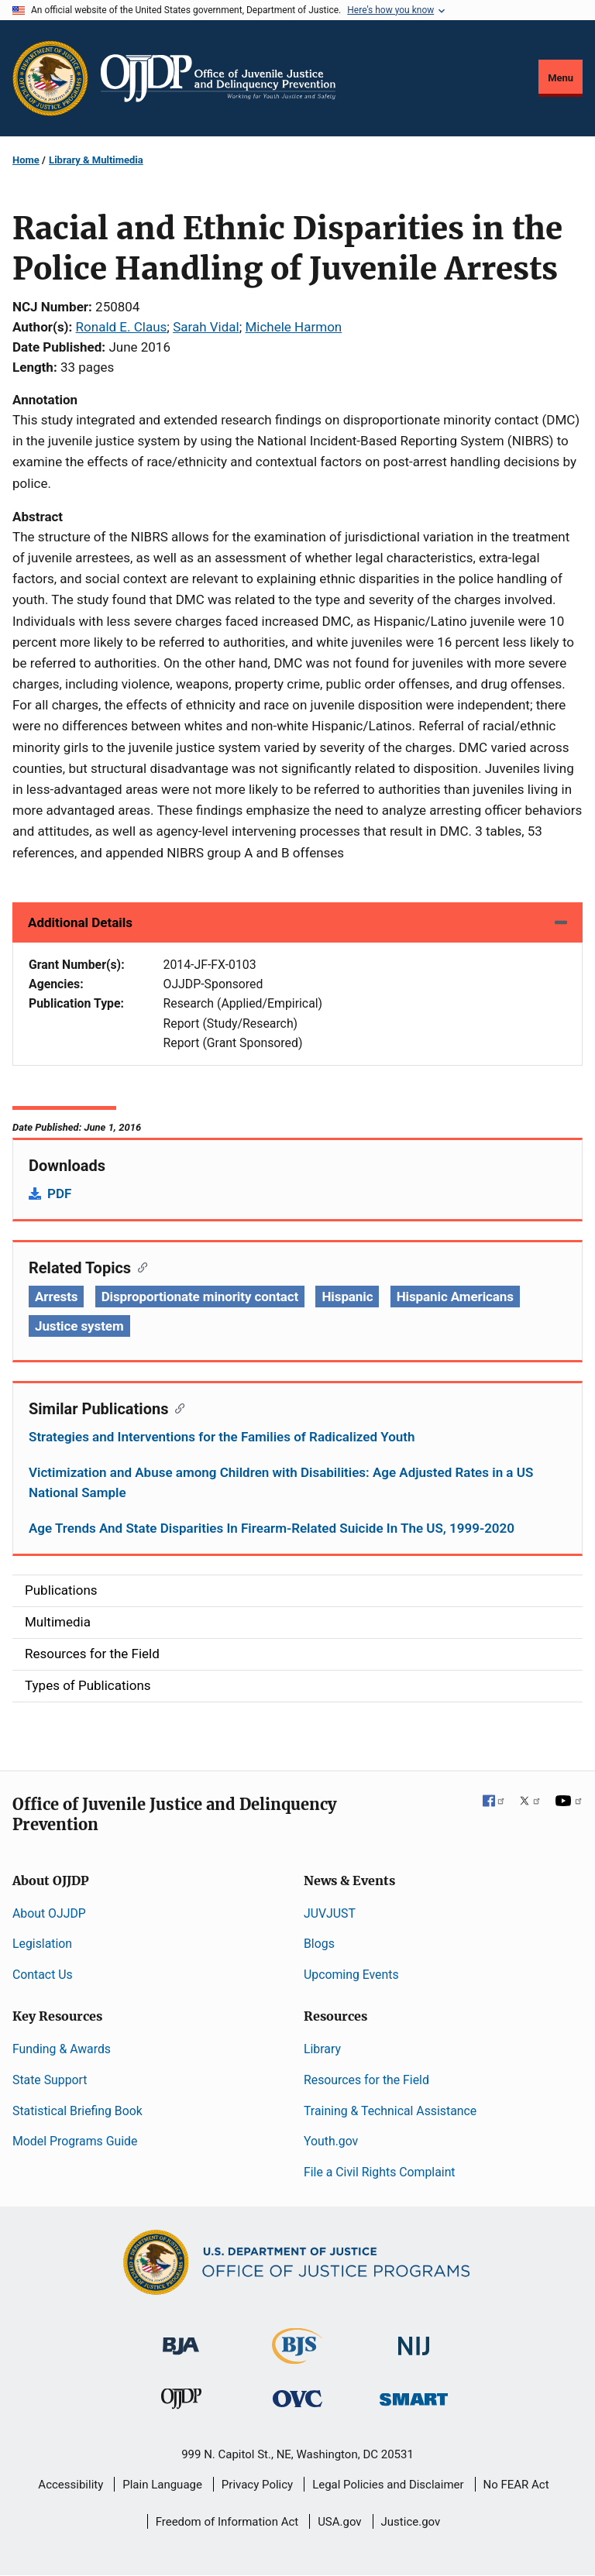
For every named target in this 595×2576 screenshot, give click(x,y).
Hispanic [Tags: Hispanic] (347, 1296)
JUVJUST (330, 1913)
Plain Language (162, 2485)
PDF (59, 1193)
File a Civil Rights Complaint (380, 2172)
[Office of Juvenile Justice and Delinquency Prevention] (181, 2402)
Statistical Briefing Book (77, 2111)
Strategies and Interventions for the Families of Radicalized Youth (221, 1436)
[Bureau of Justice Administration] (181, 2338)
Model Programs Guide (74, 2141)
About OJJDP (49, 1913)
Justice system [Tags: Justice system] (79, 1326)
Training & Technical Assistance (390, 2111)
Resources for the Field (366, 2080)
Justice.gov (411, 2522)
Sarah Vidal (206, 327)
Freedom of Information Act (227, 2522)
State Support (50, 2080)
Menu (560, 78)
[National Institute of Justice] (413, 2339)
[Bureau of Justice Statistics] (297, 2357)
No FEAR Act (516, 2485)
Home (26, 160)
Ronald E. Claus (121, 327)
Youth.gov (331, 2141)
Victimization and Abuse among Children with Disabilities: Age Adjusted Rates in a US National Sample (281, 1482)
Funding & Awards (61, 2049)
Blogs (319, 1943)
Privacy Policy (257, 2485)
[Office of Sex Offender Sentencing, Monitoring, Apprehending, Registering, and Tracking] (414, 2395)
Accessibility (70, 2485)
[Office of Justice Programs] (50, 78)
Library (322, 2049)
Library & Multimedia (96, 160)
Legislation (42, 1943)
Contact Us (42, 1974)
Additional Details (80, 922)
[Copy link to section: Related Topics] (139, 1266)
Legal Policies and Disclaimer (387, 2485)
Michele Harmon (293, 327)
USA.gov (340, 2522)
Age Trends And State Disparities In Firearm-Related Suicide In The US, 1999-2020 (271, 1528)
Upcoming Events (351, 1974)
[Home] (218, 78)
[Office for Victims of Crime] (297, 2398)
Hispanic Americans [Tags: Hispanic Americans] (455, 1296)
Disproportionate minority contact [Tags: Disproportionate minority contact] (200, 1296)
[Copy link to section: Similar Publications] (176, 1407)
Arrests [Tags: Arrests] (56, 1296)
